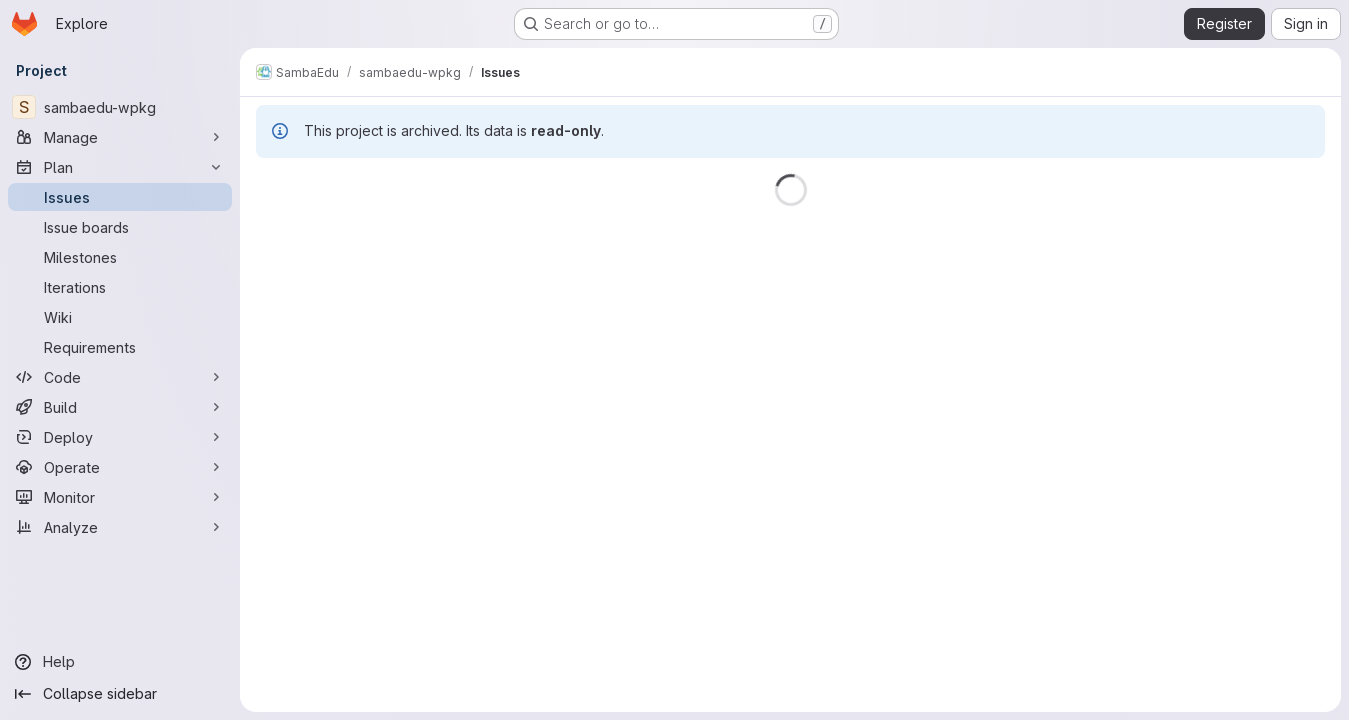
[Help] (120, 662)
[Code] (120, 377)
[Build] (120, 407)
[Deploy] (120, 437)
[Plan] (120, 167)
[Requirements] (120, 347)
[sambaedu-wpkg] (120, 107)
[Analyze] (120, 527)
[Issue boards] (120, 227)
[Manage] (120, 137)
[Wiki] (120, 317)
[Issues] (120, 197)
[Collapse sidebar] (120, 694)
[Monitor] (120, 497)
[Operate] (120, 467)
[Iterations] (120, 287)
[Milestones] (120, 257)
